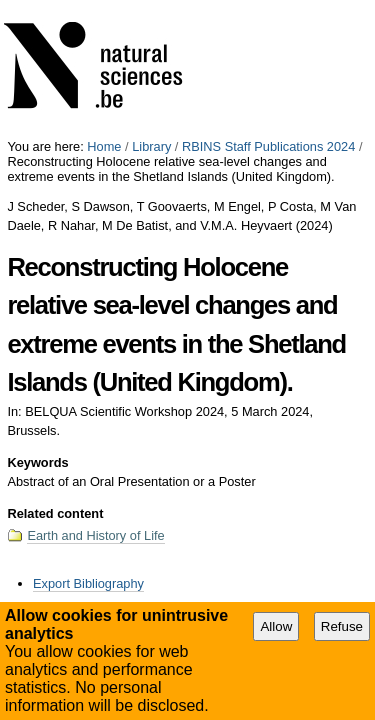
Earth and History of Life (95, 396)
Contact (225, 513)
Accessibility (155, 513)
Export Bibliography (88, 444)
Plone (287, 513)
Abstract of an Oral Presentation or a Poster (248, 487)
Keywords (37, 323)
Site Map (80, 513)
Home (104, 7)
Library (151, 7)
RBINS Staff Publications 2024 (268, 7)
